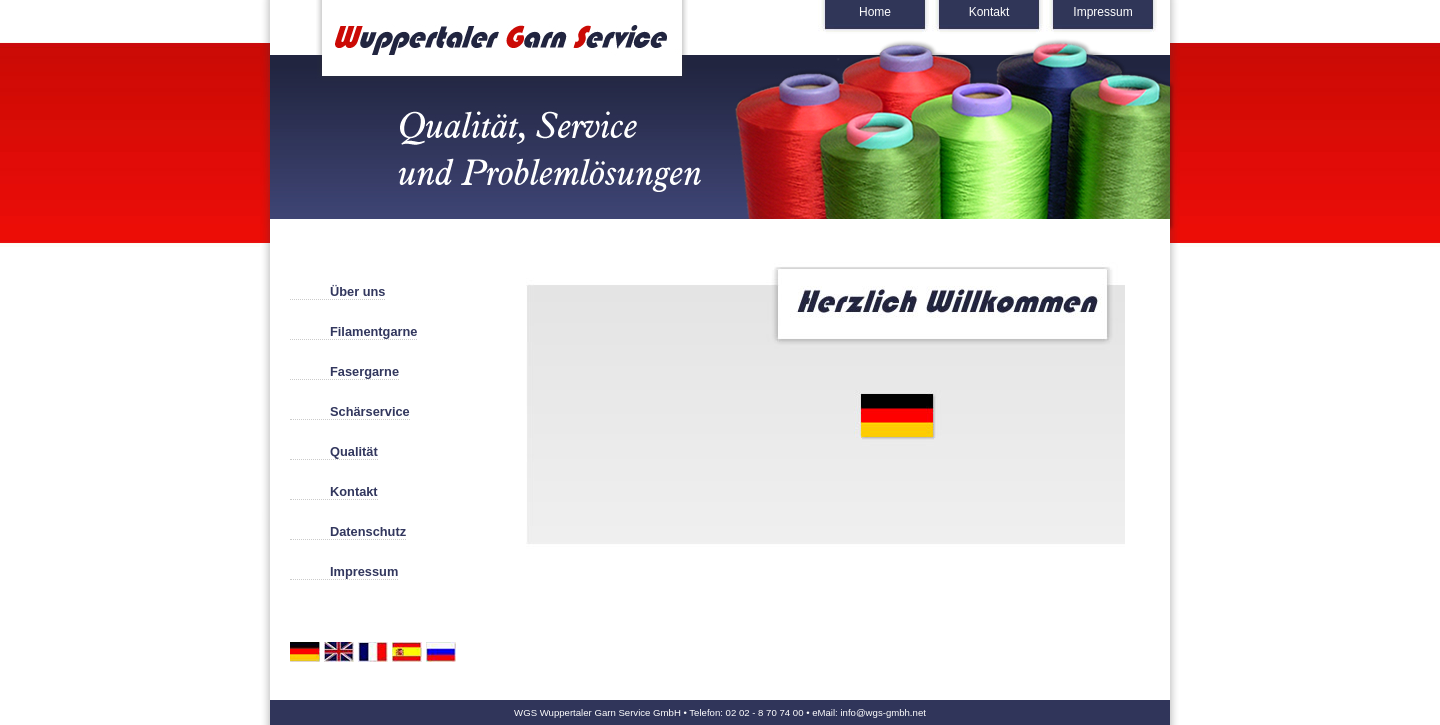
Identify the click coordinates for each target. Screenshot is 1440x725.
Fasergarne (364, 371)
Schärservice (370, 411)
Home (875, 12)
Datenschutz (368, 531)
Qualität (354, 451)
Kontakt (989, 12)
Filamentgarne (373, 331)
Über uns (357, 291)
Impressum (1102, 12)
